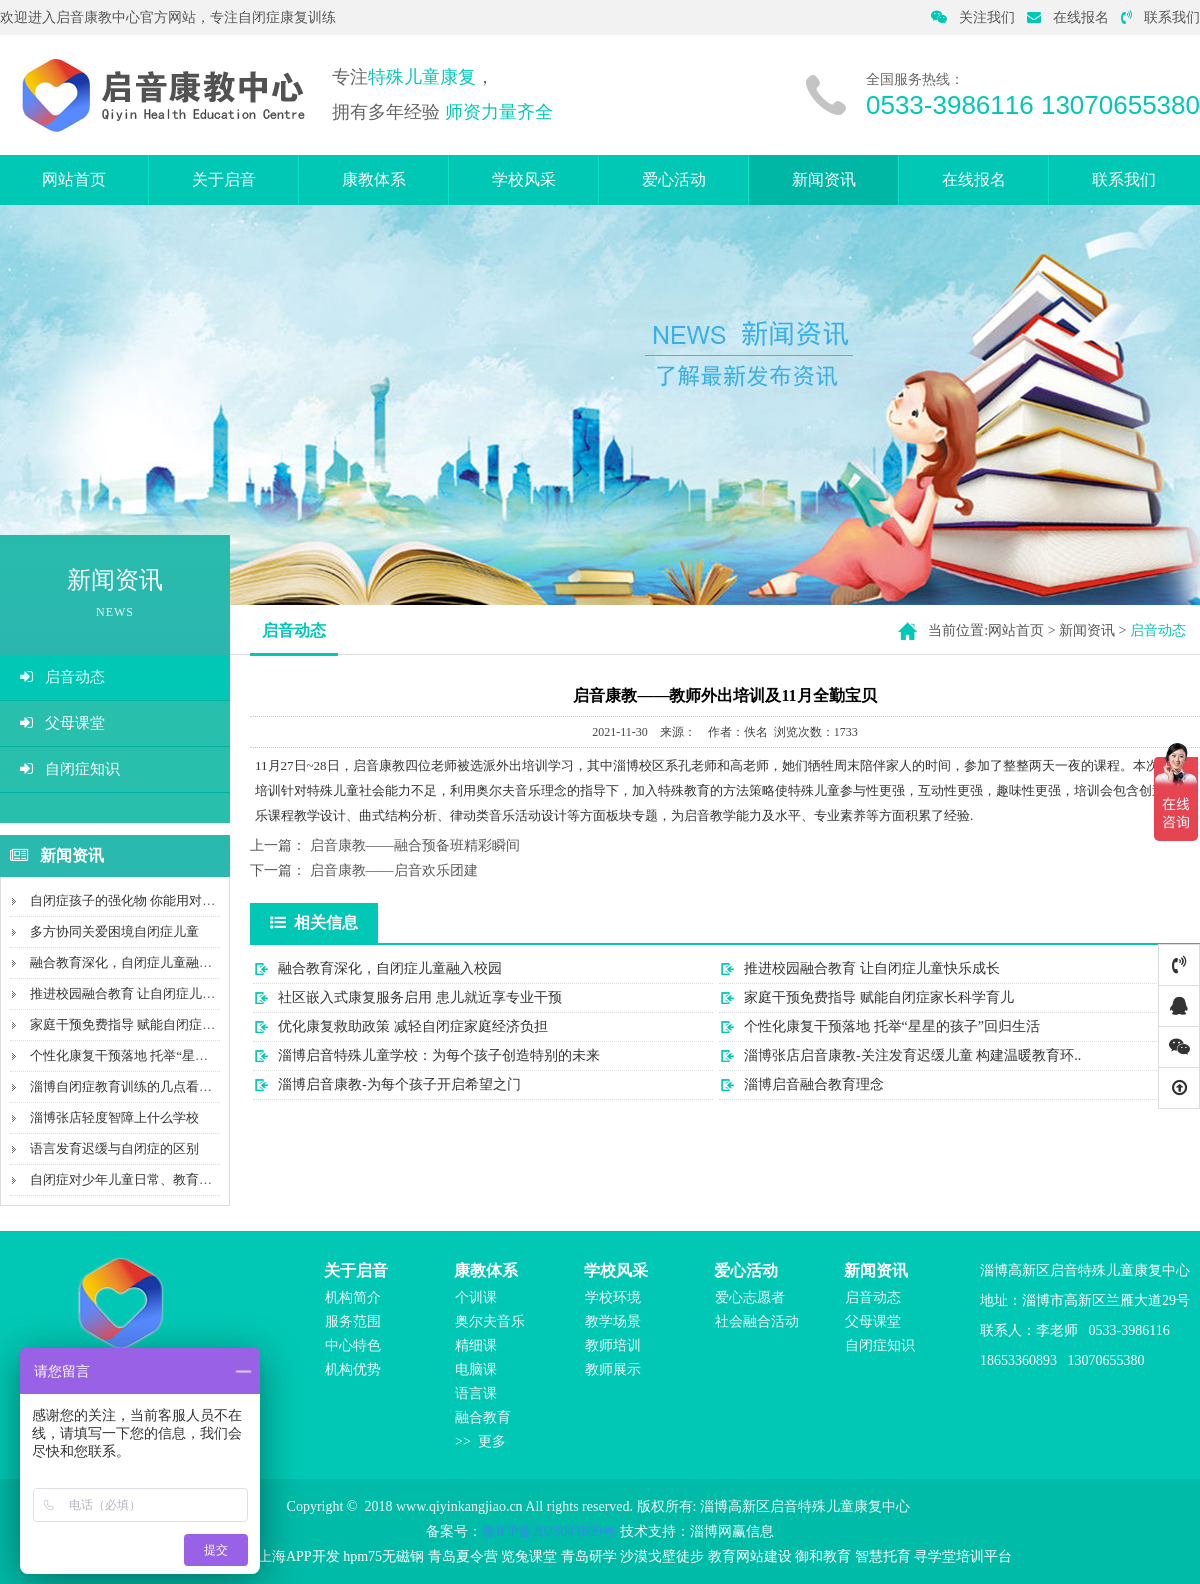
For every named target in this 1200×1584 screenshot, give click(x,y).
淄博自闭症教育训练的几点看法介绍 (134, 1086)
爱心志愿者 (750, 1297)
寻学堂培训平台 (963, 1556)
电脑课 (476, 1369)
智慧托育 (883, 1556)
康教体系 (374, 179)
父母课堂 (62, 723)
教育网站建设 (750, 1556)
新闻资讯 (824, 179)
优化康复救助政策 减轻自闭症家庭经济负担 (413, 1026)
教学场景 (613, 1321)
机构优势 (353, 1369)
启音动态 (62, 677)
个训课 (476, 1297)
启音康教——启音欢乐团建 (394, 870)
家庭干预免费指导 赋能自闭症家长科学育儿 (155, 1024)
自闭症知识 (70, 769)
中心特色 (353, 1345)
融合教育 (483, 1417)
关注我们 (973, 17)
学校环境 (613, 1297)
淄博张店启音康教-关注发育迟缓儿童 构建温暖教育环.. (912, 1055)
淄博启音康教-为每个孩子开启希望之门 (399, 1084)
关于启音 (224, 179)
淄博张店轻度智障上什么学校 (114, 1117)
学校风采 (524, 179)
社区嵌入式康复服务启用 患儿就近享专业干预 (420, 997)
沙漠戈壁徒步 (662, 1556)
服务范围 (353, 1321)
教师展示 (613, 1369)
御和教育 (823, 1556)
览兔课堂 (529, 1556)
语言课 (476, 1393)
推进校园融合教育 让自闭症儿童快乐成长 (148, 993)
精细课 (476, 1345)
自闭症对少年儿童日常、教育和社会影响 (147, 1179)
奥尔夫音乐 (490, 1321)
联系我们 (1160, 17)
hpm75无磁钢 (383, 1556)
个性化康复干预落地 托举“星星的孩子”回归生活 (167, 1055)
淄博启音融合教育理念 (814, 1084)
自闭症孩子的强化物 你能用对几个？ (135, 900)
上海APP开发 (299, 1556)
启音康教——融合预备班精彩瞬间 (415, 845)
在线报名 (1068, 17)
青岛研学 (589, 1556)
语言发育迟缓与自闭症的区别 (114, 1148)
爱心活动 (674, 179)
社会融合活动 (757, 1321)
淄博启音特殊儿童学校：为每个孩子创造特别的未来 (439, 1055)
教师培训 (613, 1345)
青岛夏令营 (463, 1556)
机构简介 (353, 1297)
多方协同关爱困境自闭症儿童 (114, 931)
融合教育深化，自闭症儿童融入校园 (134, 962)
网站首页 (74, 179)
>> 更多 (480, 1441)
